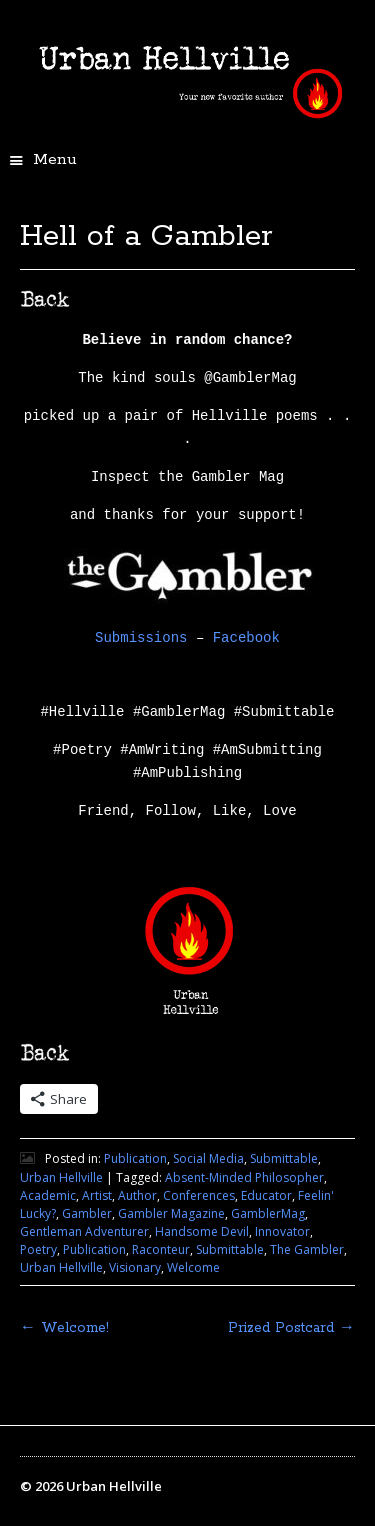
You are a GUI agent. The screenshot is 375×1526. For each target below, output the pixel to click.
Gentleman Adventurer (84, 1231)
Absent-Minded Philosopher (244, 1177)
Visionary (135, 1267)
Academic (48, 1195)
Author (137, 1195)
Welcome (193, 1267)
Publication (135, 1158)
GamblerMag (268, 1213)
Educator (266, 1195)
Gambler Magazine (171, 1213)
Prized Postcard (291, 1328)
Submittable (284, 1158)
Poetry (38, 1249)
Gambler (87, 1213)
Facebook (246, 638)
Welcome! (64, 1328)
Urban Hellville (61, 1177)
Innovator (282, 1231)
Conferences (199, 1195)
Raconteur (161, 1249)
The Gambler (307, 1249)
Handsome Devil (202, 1231)
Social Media (208, 1158)
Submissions (141, 638)
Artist (97, 1195)
